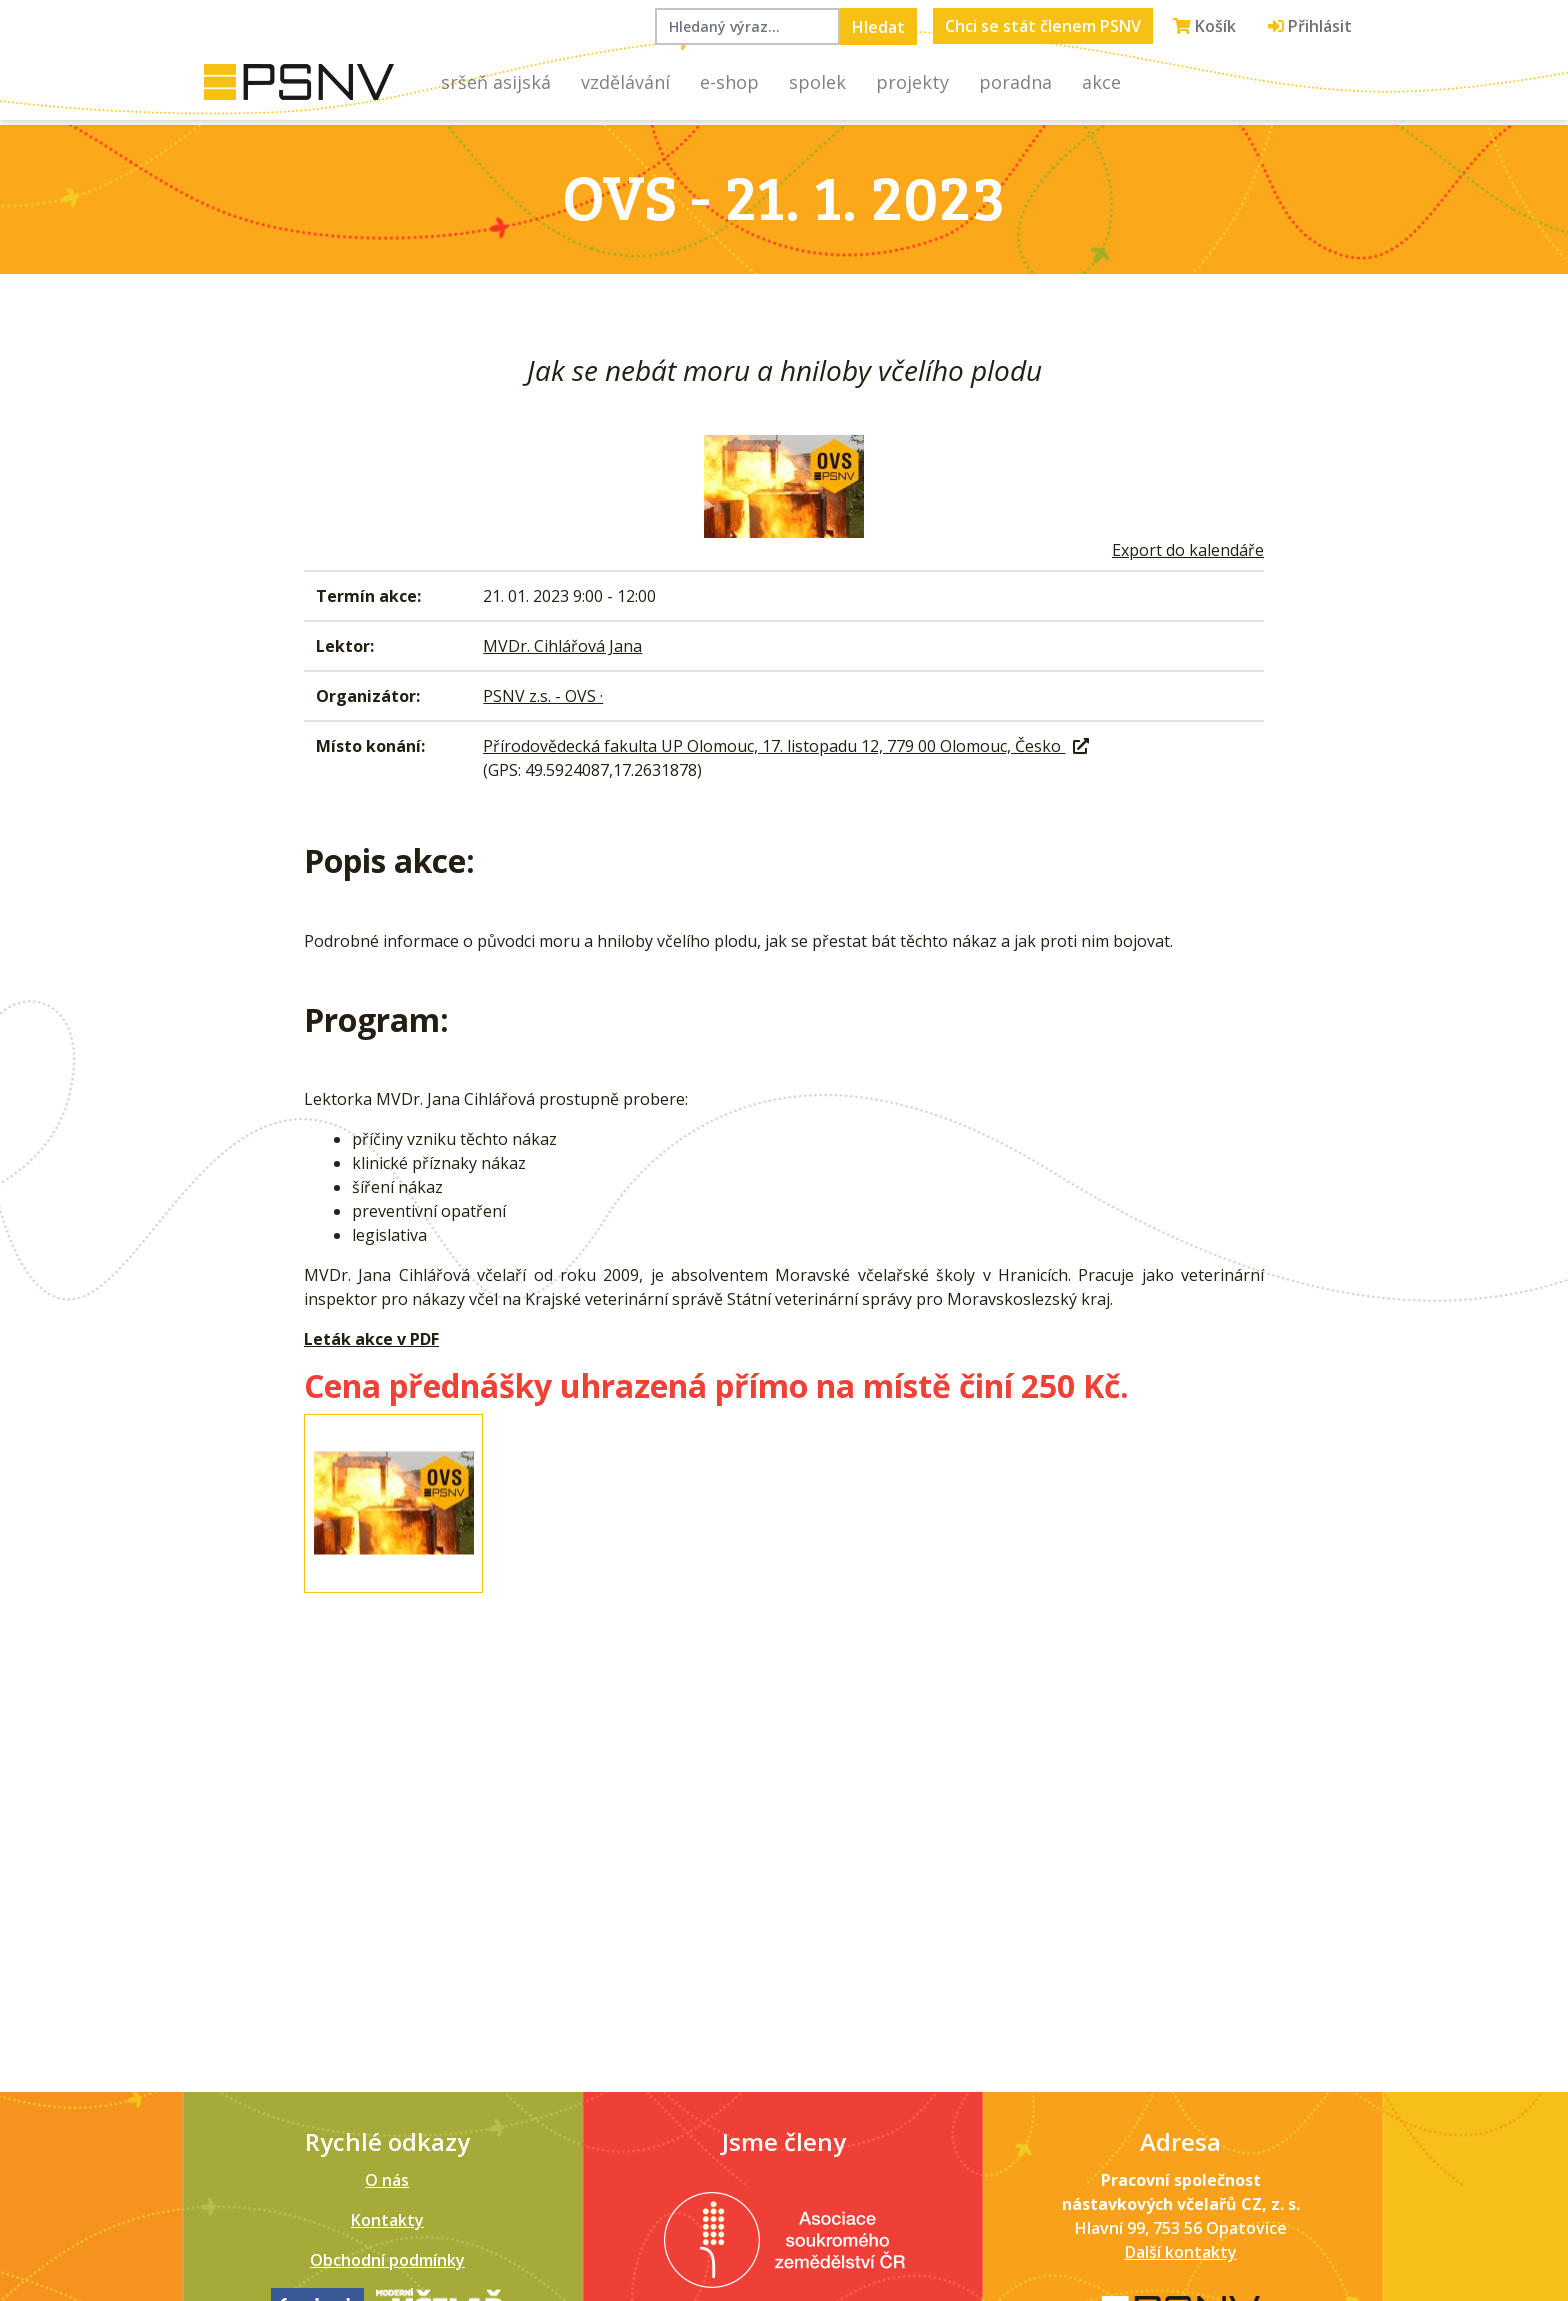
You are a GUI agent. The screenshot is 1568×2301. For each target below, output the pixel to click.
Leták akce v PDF (371, 1339)
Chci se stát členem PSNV (1043, 26)
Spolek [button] (817, 82)
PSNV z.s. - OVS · (543, 696)
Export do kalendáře (1188, 550)
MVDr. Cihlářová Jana (562, 646)
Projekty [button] (912, 82)
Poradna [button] (1015, 82)
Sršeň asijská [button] (496, 82)
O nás (387, 2180)
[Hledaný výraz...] (747, 26)
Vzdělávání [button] (625, 82)
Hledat (878, 27)
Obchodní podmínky (387, 2260)
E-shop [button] (729, 82)
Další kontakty (1181, 2252)
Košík (1204, 26)
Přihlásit (1310, 26)
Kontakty (387, 2220)
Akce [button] (1101, 82)
